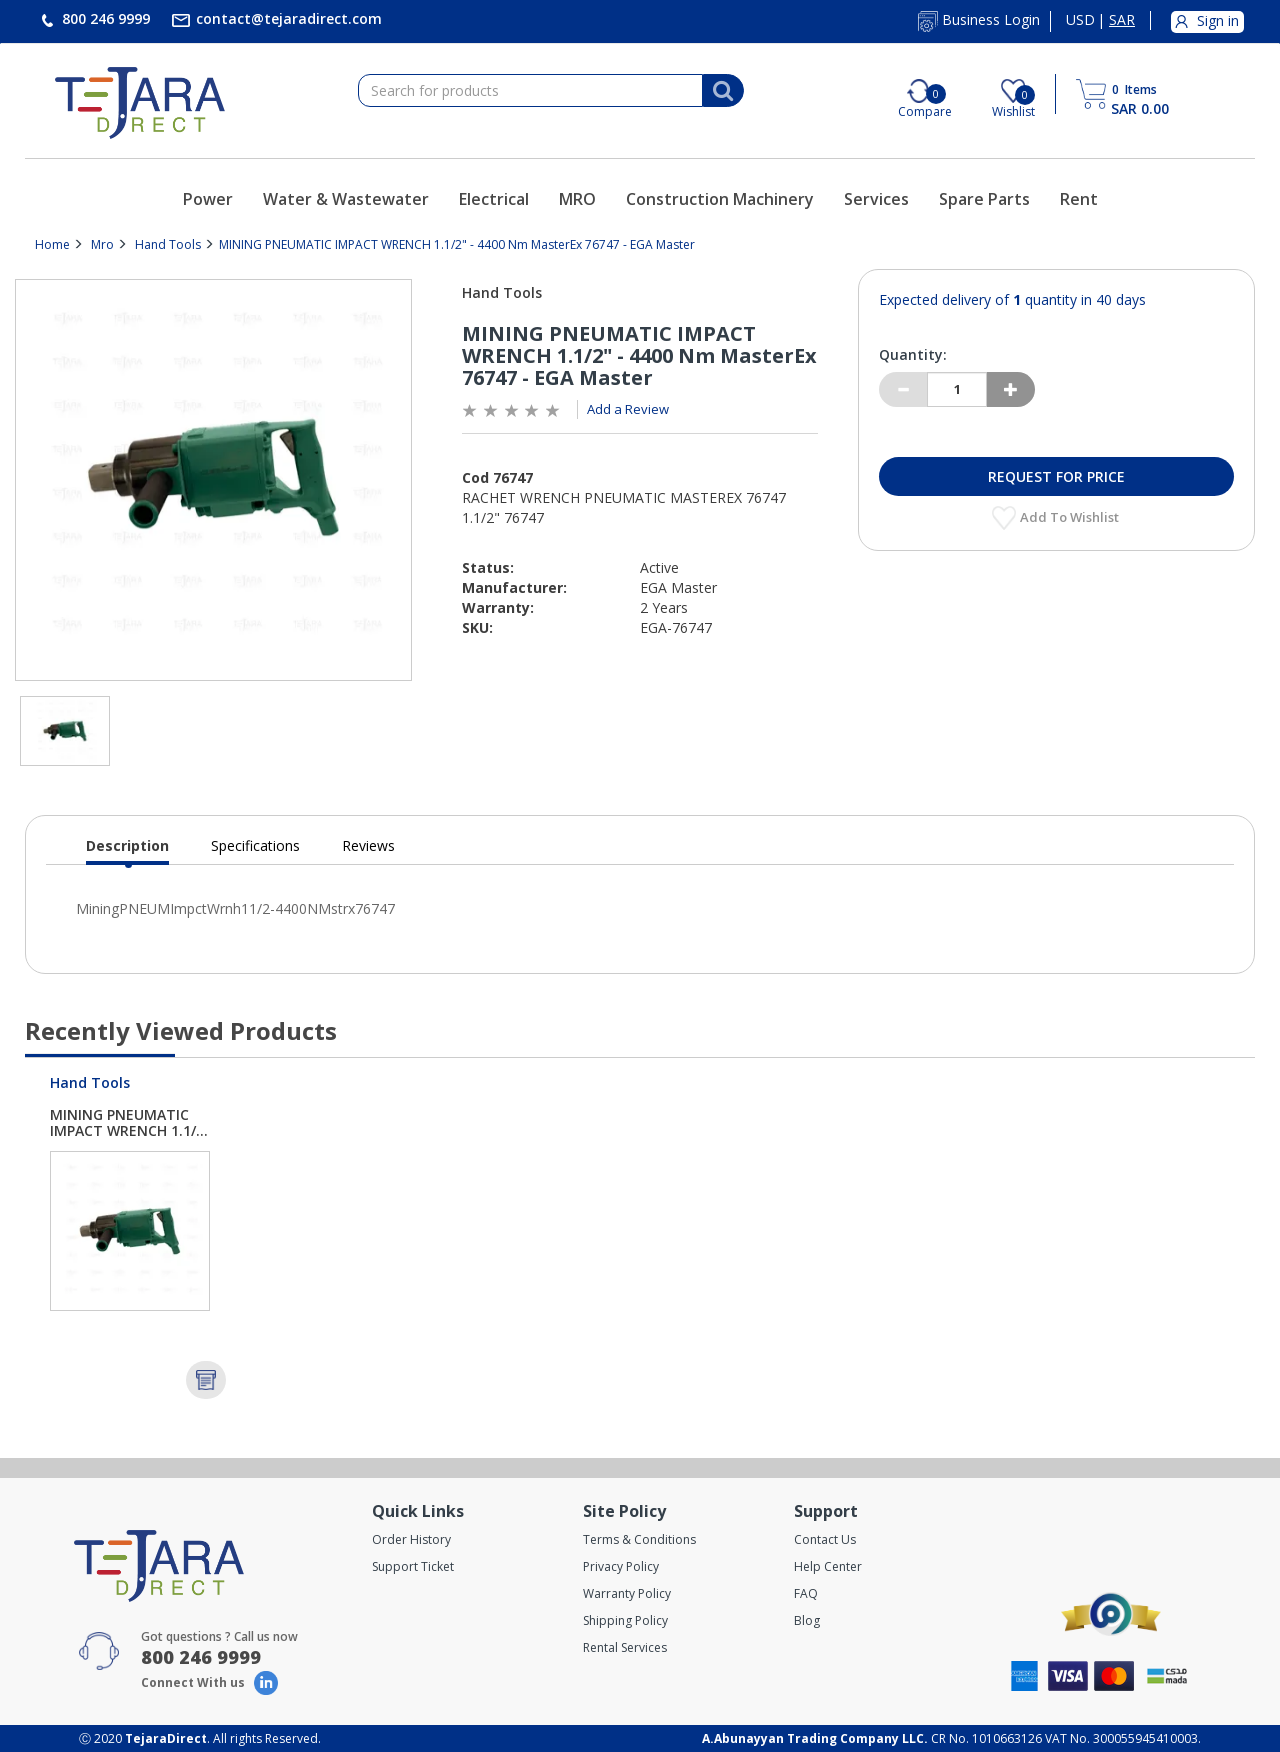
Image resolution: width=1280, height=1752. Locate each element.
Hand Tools (168, 244)
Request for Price (1056, 476)
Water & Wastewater (346, 199)
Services (876, 199)
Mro (102, 244)
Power (208, 199)
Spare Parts (984, 199)
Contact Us (825, 1539)
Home (52, 244)
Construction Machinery (720, 199)
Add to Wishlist (1071, 517)
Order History (411, 1539)
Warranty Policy (627, 1593)
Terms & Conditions (639, 1539)
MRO (577, 199)
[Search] (723, 91)
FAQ (806, 1593)
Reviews (368, 845)
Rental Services (625, 1647)
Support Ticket (413, 1566)
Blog (807, 1620)
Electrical (494, 199)
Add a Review (628, 409)
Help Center (828, 1566)
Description (127, 850)
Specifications (255, 845)
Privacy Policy (621, 1566)
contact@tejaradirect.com (287, 18)
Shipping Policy (625, 1620)
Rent (1079, 199)
